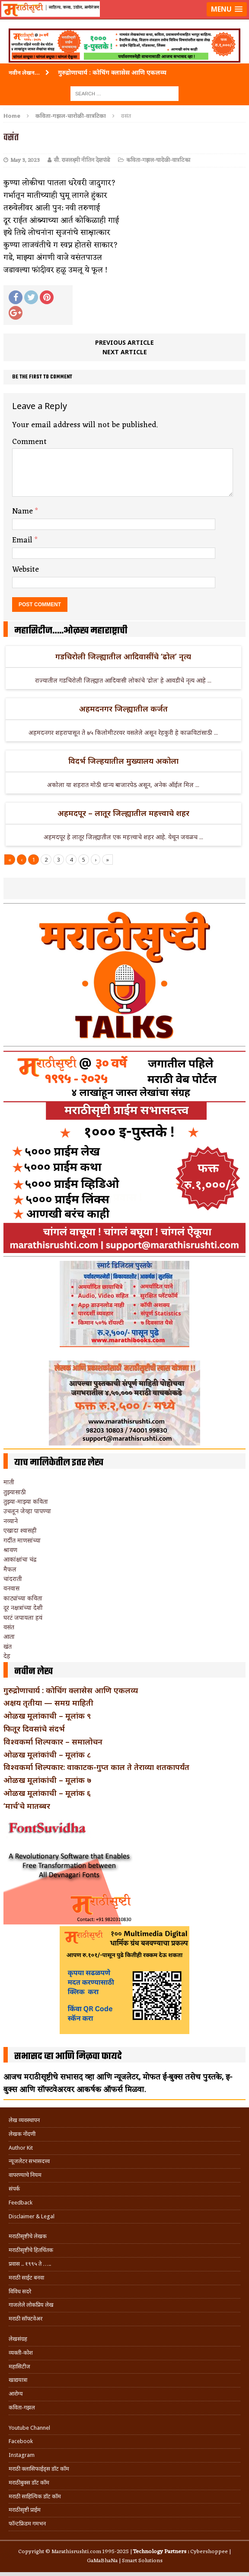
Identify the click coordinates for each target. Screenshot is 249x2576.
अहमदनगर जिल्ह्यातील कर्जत (123, 708)
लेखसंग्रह (18, 2339)
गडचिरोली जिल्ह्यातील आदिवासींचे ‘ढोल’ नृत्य (123, 656)
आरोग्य (16, 2393)
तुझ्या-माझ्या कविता (25, 1501)
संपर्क (14, 2189)
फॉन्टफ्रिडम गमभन (27, 2523)
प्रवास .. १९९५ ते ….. (30, 2264)
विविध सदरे (20, 2291)
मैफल (9, 1569)
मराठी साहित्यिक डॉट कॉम (35, 2496)
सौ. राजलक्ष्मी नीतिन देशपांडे (82, 160)
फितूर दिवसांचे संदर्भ (34, 1728)
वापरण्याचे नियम (25, 2175)
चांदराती (12, 1579)
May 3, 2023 (25, 160)
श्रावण (10, 1550)
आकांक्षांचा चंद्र (19, 1559)
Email (23, 540)
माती (8, 1482)
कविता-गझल (22, 2407)
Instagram (22, 2455)
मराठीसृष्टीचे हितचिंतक (31, 2250)
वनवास (11, 1588)
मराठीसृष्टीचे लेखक (28, 2236)
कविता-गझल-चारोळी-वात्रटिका (158, 160)
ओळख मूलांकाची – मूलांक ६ (47, 1793)
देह (6, 1656)
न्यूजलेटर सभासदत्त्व (29, 2161)
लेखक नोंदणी (22, 2134)
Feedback (20, 2202)
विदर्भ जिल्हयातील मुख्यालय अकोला (123, 761)
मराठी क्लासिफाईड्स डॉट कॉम (39, 2469)
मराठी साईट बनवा (26, 2277)
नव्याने (10, 1521)
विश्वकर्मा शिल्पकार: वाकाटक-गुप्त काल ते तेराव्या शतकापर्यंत (96, 1767)
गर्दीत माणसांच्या (22, 1540)
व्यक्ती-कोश (21, 2352)
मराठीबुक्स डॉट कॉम (29, 2482)
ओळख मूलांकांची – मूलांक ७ (47, 1780)
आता (9, 1636)
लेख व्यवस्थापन (24, 2120)
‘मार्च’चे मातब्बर (26, 1806)
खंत (7, 1646)
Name (23, 511)
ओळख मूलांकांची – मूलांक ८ (47, 1754)
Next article (124, 352)
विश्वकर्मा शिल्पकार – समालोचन (52, 1741)
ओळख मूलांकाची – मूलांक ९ (47, 1715)
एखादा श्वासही (20, 1530)
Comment (29, 442)
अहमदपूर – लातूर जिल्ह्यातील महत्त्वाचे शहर (123, 813)
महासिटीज (19, 2366)
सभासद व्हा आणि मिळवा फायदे (68, 2056)
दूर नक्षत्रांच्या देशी (23, 1607)
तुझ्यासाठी (14, 1492)
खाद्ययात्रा (18, 2380)
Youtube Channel (29, 2428)
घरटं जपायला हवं (22, 1617)
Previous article (124, 342)
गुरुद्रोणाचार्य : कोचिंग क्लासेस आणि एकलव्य (70, 1690)
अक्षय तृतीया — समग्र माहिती (48, 1702)
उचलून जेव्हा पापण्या (27, 1511)
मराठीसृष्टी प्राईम (25, 2510)
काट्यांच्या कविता (22, 1598)
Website (25, 569)
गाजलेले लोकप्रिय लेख (31, 2305)
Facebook (21, 2441)
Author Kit (21, 2148)
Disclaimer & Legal (31, 2216)
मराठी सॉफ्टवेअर (25, 2318)
